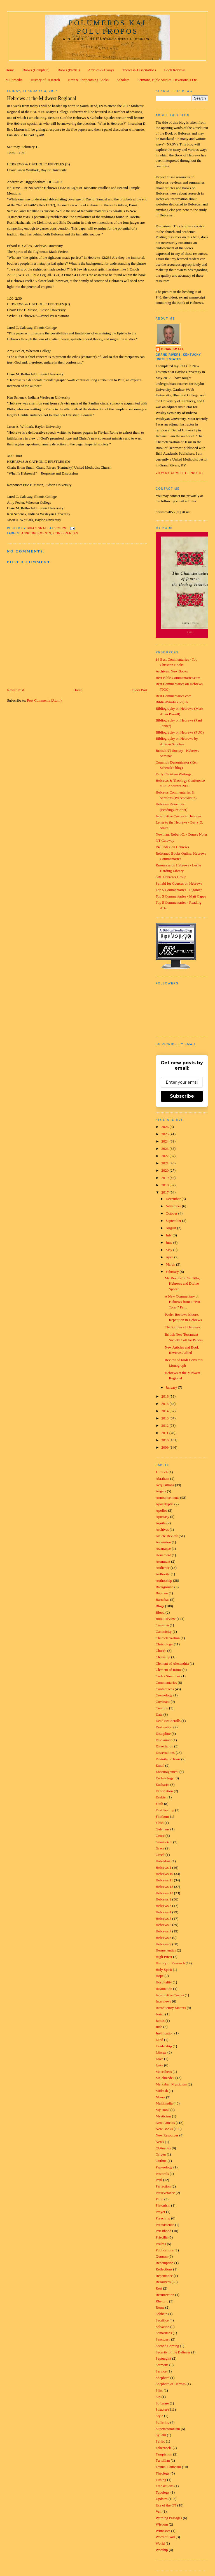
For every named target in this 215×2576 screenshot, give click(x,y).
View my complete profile (180, 473)
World (160, 2543)
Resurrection (165, 2295)
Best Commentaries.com (173, 696)
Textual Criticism (168, 2467)
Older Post (139, 690)
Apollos (161, 1510)
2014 (165, 1411)
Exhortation (164, 1791)
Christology (164, 1644)
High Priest (164, 1957)
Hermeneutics (166, 1950)
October (172, 1213)
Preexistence (165, 2225)
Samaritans (164, 2333)
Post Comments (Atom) (44, 700)
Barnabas (162, 1599)
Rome (160, 2307)
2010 (165, 1440)
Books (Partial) (69, 70)
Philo (159, 2199)
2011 (165, 1433)
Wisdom (162, 2524)
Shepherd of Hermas (171, 2384)
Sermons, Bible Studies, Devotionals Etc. (167, 80)
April (170, 1257)
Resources (163, 2282)
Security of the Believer (173, 2352)
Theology (163, 2473)
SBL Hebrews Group (171, 877)
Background (165, 1587)
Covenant (163, 1701)
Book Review (166, 1619)
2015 (165, 1404)
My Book (162, 2110)
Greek (160, 1855)
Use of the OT (166, 2505)
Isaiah (160, 2014)
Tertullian (163, 2460)
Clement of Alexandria (172, 1663)
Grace (160, 1848)
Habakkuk (163, 1861)
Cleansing (163, 1657)
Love (159, 2059)
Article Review (167, 1536)
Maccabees (164, 2071)
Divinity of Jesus (168, 1759)
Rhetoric (162, 2301)
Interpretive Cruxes (170, 1995)
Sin (158, 2397)
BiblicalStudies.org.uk (172, 702)
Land (159, 2040)
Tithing (161, 2480)
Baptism (162, 1593)
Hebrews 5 (163, 1918)
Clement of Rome (168, 1670)
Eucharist (162, 1784)
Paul (159, 2180)
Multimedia (14, 80)
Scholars (123, 80)
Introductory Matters (171, 2008)
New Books (164, 2129)
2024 (165, 1141)
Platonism (163, 2205)
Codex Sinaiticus (168, 1676)
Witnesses (163, 2531)
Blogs (160, 1606)
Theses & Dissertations (139, 70)
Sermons (162, 2365)
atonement (163, 1555)
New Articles (165, 2123)
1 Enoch (162, 1472)
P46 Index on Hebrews (172, 847)
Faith (159, 1804)
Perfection (163, 2186)
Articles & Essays (101, 70)
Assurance (163, 1548)
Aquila (160, 1523)
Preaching (163, 2218)
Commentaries (166, 1682)
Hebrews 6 (163, 1925)
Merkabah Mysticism (171, 2084)
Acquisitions (165, 1485)
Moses (160, 2097)
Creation (162, 1708)
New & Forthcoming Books (88, 80)
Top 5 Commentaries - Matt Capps (181, 896)
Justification (165, 2033)
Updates (162, 2499)
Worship (162, 2550)
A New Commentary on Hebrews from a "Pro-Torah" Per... (183, 1301)
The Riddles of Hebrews (182, 1327)
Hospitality (164, 1982)
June (169, 1242)
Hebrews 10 (164, 1874)
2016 (165, 1396)
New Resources (167, 2135)
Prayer (160, 2212)
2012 (165, 1425)
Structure (162, 2409)
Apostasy (162, 1516)
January (172, 1387)
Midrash (162, 2091)
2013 (165, 1418)
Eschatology (165, 1778)
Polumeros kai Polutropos (107, 27)
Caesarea (162, 1625)
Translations (165, 2486)
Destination (164, 1727)
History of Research (45, 80)
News (160, 2142)
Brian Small (172, 349)
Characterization (168, 1638)
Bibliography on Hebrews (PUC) (180, 732)
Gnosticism (164, 1842)
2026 (165, 1127)
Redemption (165, 2263)
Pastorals (162, 2174)
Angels (161, 1491)
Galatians (162, 1829)
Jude (159, 2027)
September (174, 1220)
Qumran (162, 2256)
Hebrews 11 (164, 1880)
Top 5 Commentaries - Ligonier (179, 890)
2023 (165, 1148)
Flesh (159, 1823)
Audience (163, 1568)
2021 (165, 1163)
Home (10, 70)
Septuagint (163, 2358)
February (173, 1271)
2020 (165, 1170)
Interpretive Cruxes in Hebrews (179, 816)
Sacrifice (162, 2320)
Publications (165, 2250)
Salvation (162, 2327)
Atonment (163, 1561)
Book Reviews (174, 70)
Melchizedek (165, 2078)
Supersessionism (168, 2429)
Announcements (36, 533)
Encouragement (167, 1772)
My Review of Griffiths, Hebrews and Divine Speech (182, 1283)
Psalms (161, 2244)
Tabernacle (164, 2448)
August (171, 1228)
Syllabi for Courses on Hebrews (179, 883)
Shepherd (162, 2378)
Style (159, 2416)
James (160, 2020)
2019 (165, 1178)
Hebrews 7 (163, 1931)
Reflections (164, 2269)
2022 (165, 1156)
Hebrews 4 (163, 1912)
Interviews (163, 2001)
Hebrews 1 (163, 1867)
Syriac (160, 2441)
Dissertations (165, 1753)
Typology (163, 2492)
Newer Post (15, 690)
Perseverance (165, 2193)
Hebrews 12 (164, 1886)
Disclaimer (164, 1740)
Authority (163, 1574)
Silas (159, 2390)
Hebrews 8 (163, 1938)
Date (159, 1714)
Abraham (162, 1478)
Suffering (162, 2422)
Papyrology (164, 2167)
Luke (159, 2065)
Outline (161, 2161)
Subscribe (182, 1096)
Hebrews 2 (163, 1899)
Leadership (164, 2046)
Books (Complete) (36, 70)
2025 (165, 1134)
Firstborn (162, 1816)
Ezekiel (161, 1797)
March (171, 1264)
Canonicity (164, 1631)
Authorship (164, 1580)
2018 (165, 1185)
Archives (162, 1529)
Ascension (163, 1542)
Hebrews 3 (163, 1906)
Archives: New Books (172, 671)
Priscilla (162, 2237)
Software (162, 2403)
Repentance (164, 2276)
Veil (159, 2511)
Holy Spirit (164, 1969)
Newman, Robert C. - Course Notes (181, 834)
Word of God (165, 2537)
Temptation (164, 2454)
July (169, 1235)
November (174, 1206)
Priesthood (163, 2231)
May (169, 1250)
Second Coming (167, 2346)
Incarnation (164, 1989)
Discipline (163, 1733)
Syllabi (161, 2435)
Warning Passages (169, 2518)
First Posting (165, 1810)
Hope (159, 1976)
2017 (165, 1192)
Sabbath (161, 2314)
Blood (160, 1612)
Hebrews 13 (164, 1893)
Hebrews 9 (163, 1944)
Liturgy (161, 2052)
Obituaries (163, 2148)
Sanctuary (163, 2339)
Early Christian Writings (173, 774)
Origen (161, 2154)
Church (161, 1650)
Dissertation (164, 1746)
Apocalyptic (165, 1504)
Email (160, 1765)
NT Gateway (165, 840)
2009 (165, 1447)
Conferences (65, 533)
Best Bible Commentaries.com (178, 678)
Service (161, 2371)
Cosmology (164, 1695)
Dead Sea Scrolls (168, 1721)
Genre (160, 1835)
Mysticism (163, 2116)
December (174, 1199)
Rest (159, 2288)
